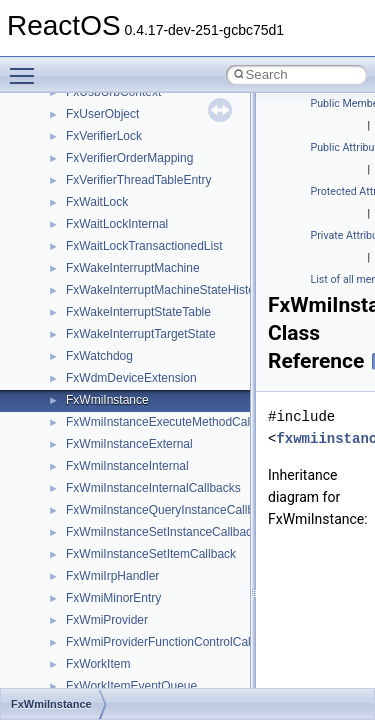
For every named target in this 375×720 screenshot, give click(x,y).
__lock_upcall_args (117, 518)
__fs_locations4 (107, 144)
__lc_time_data (106, 430)
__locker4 (92, 540)
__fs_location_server (121, 122)
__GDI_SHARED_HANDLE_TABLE (161, 166)
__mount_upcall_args (123, 672)
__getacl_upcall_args (122, 210)
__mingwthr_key (109, 650)
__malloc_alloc (105, 562)
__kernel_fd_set (108, 386)
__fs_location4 (104, 100)
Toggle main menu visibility (27, 67)
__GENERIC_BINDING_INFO (146, 188)
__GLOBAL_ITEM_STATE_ (139, 298)
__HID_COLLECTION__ (131, 320)
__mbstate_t (99, 584)
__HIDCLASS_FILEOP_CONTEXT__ (166, 342)
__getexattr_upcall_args (130, 254)
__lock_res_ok (104, 496)
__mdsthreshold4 (112, 606)
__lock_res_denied (116, 474)
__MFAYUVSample (117, 628)
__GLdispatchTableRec (128, 276)
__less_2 (90, 452)
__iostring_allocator (118, 364)
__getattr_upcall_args (123, 232)
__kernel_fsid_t (106, 408)
